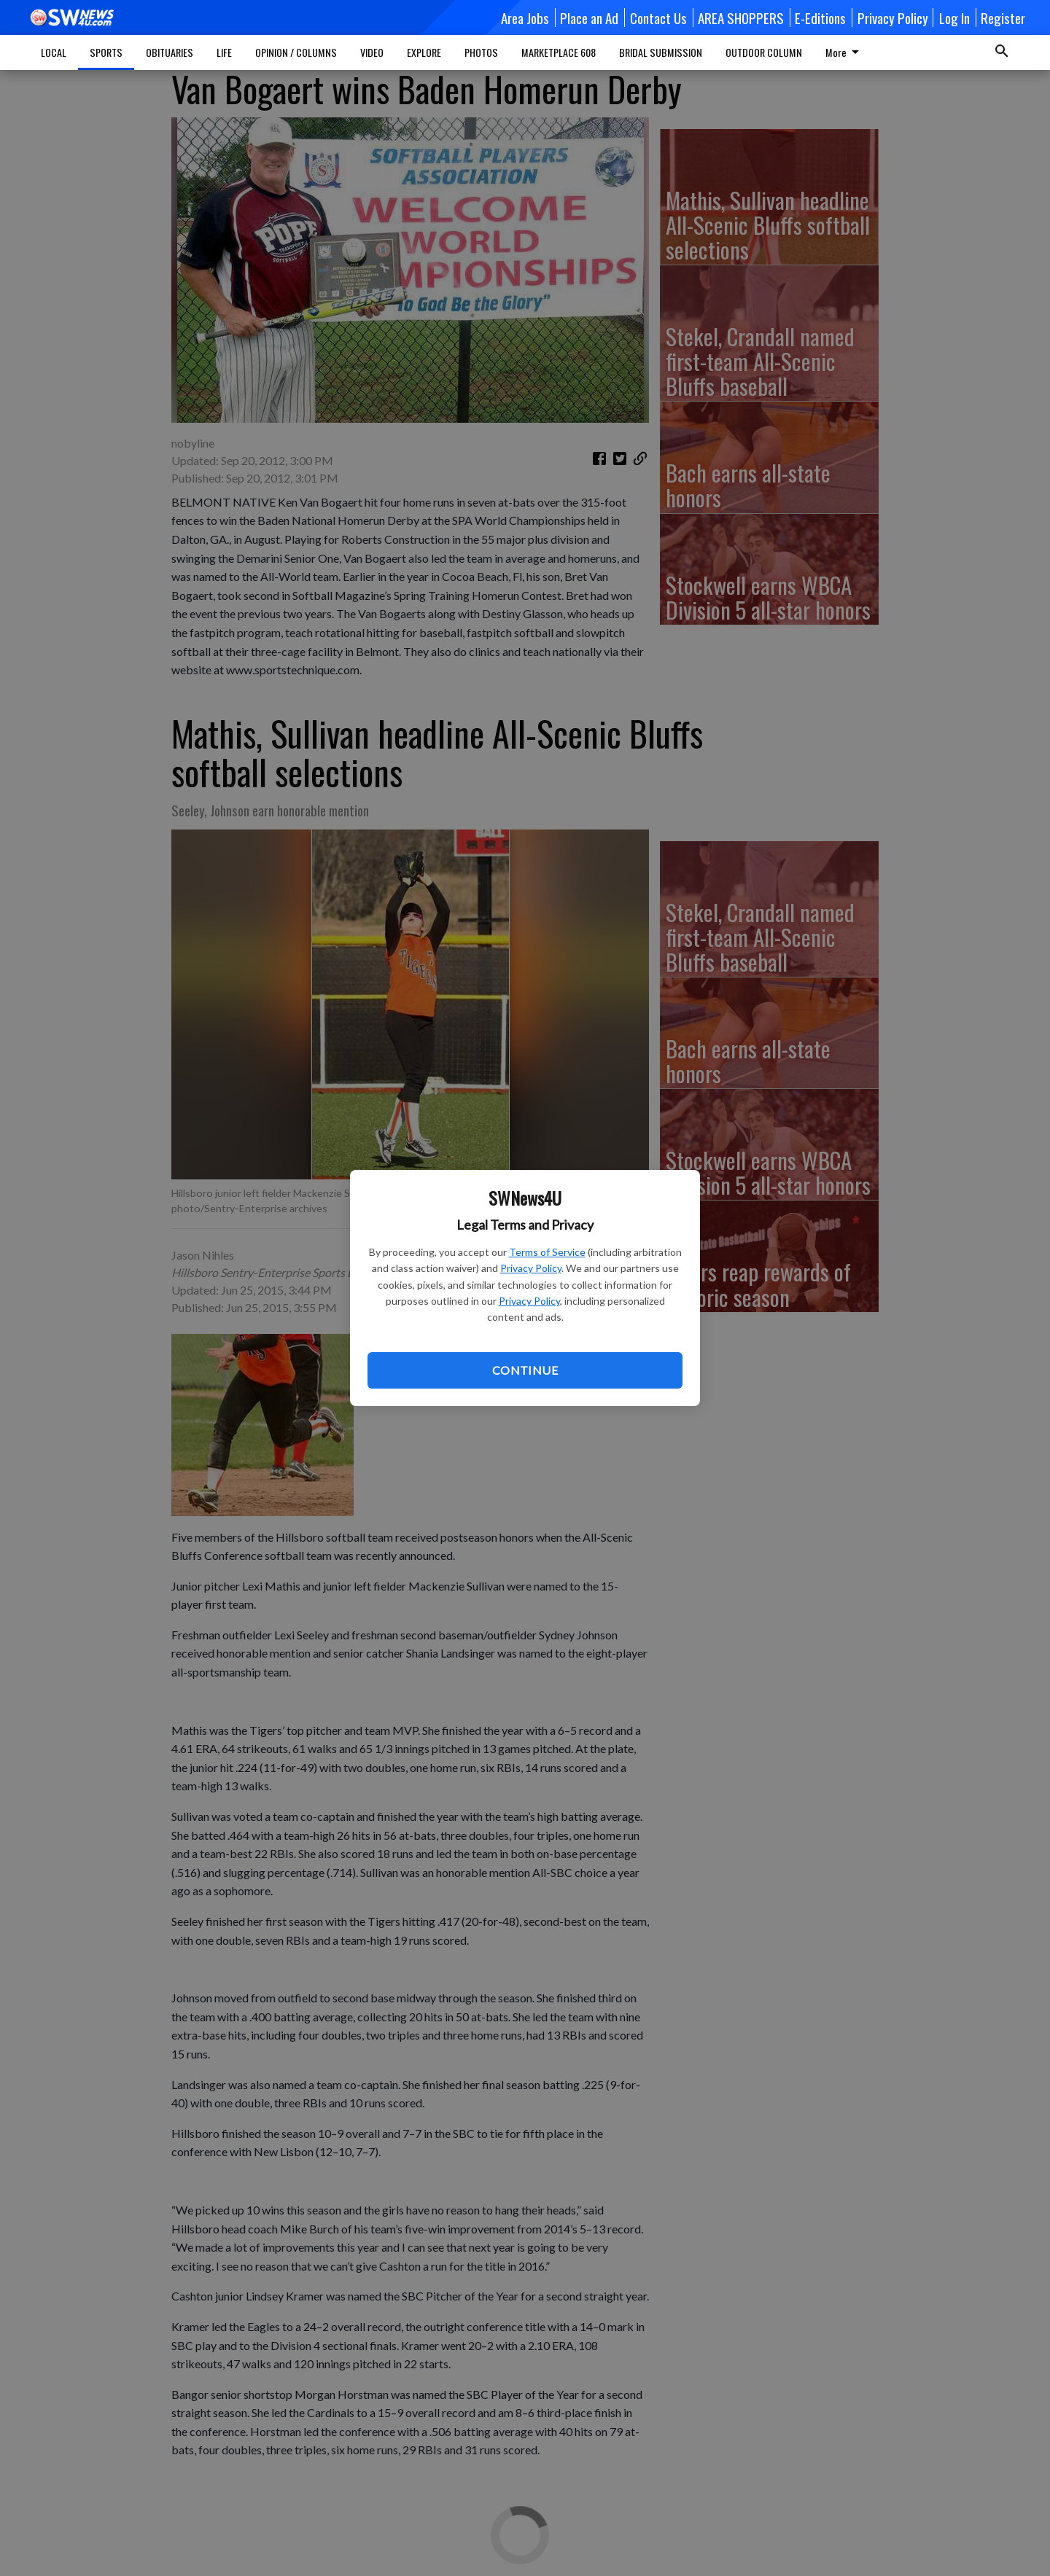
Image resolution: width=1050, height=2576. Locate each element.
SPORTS (106, 52)
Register (1003, 17)
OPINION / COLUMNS (296, 52)
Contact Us (658, 17)
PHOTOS (481, 52)
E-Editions (820, 17)
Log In (954, 17)
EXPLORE (424, 52)
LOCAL (53, 52)
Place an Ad (589, 17)
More (844, 52)
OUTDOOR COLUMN (764, 52)
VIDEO (372, 52)
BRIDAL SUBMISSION (660, 52)
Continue (525, 1370)
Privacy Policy (530, 1268)
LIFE (224, 52)
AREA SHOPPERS (741, 17)
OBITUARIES (169, 52)
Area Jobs (525, 17)
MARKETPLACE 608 (558, 52)
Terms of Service (547, 1252)
